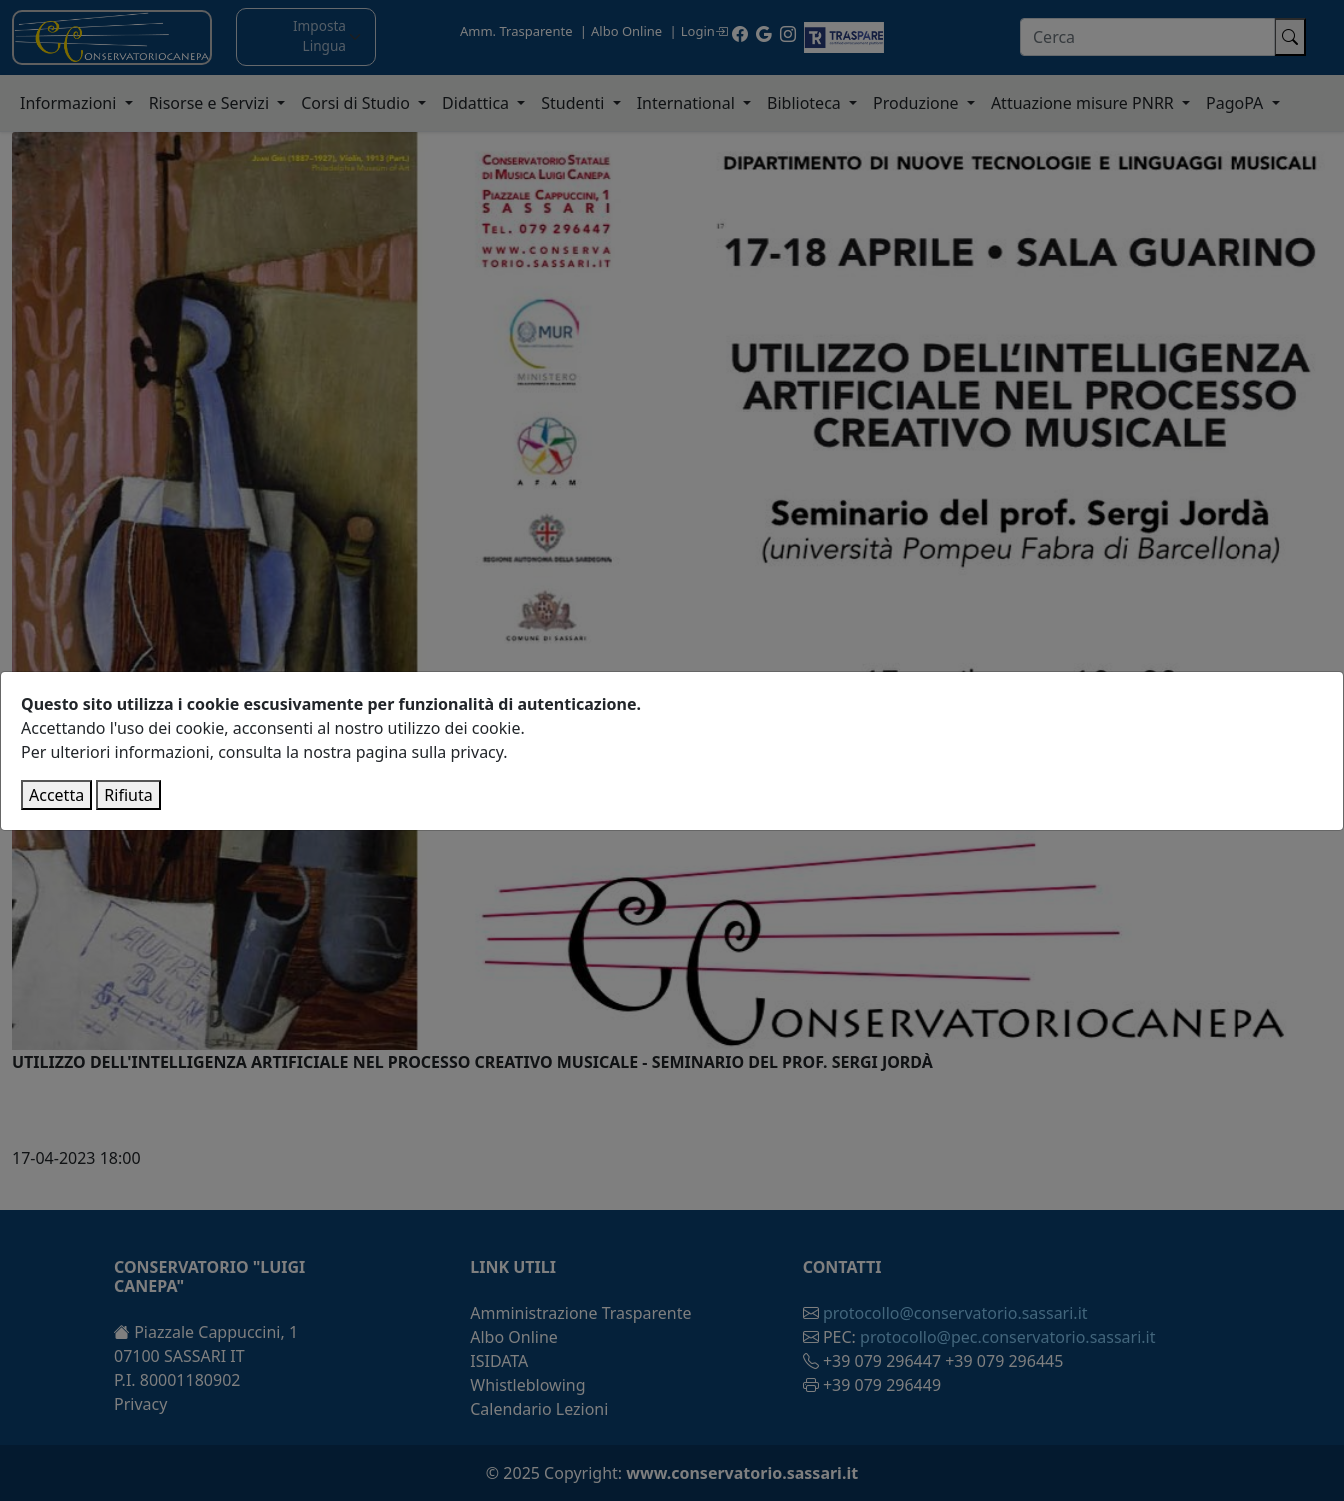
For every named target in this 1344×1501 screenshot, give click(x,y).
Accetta (56, 795)
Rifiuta (128, 795)
